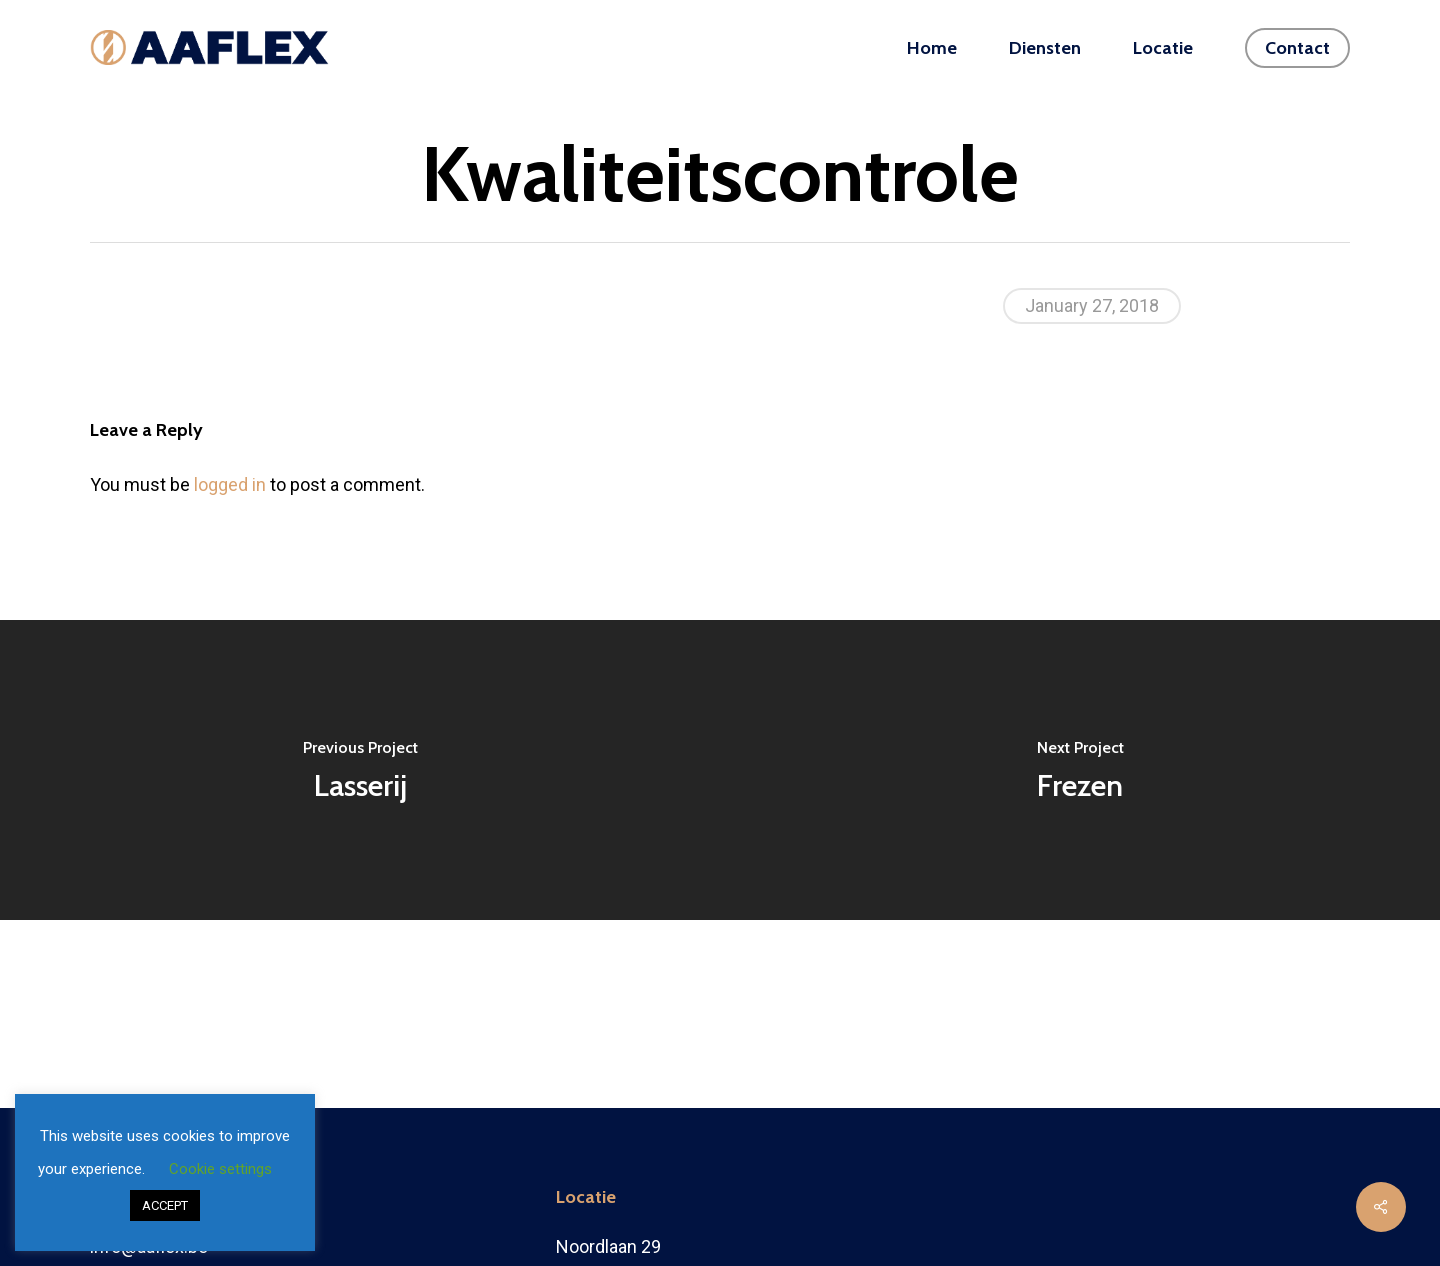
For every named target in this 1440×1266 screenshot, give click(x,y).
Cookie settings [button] (220, 1169)
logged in (230, 484)
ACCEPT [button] (165, 1205)
